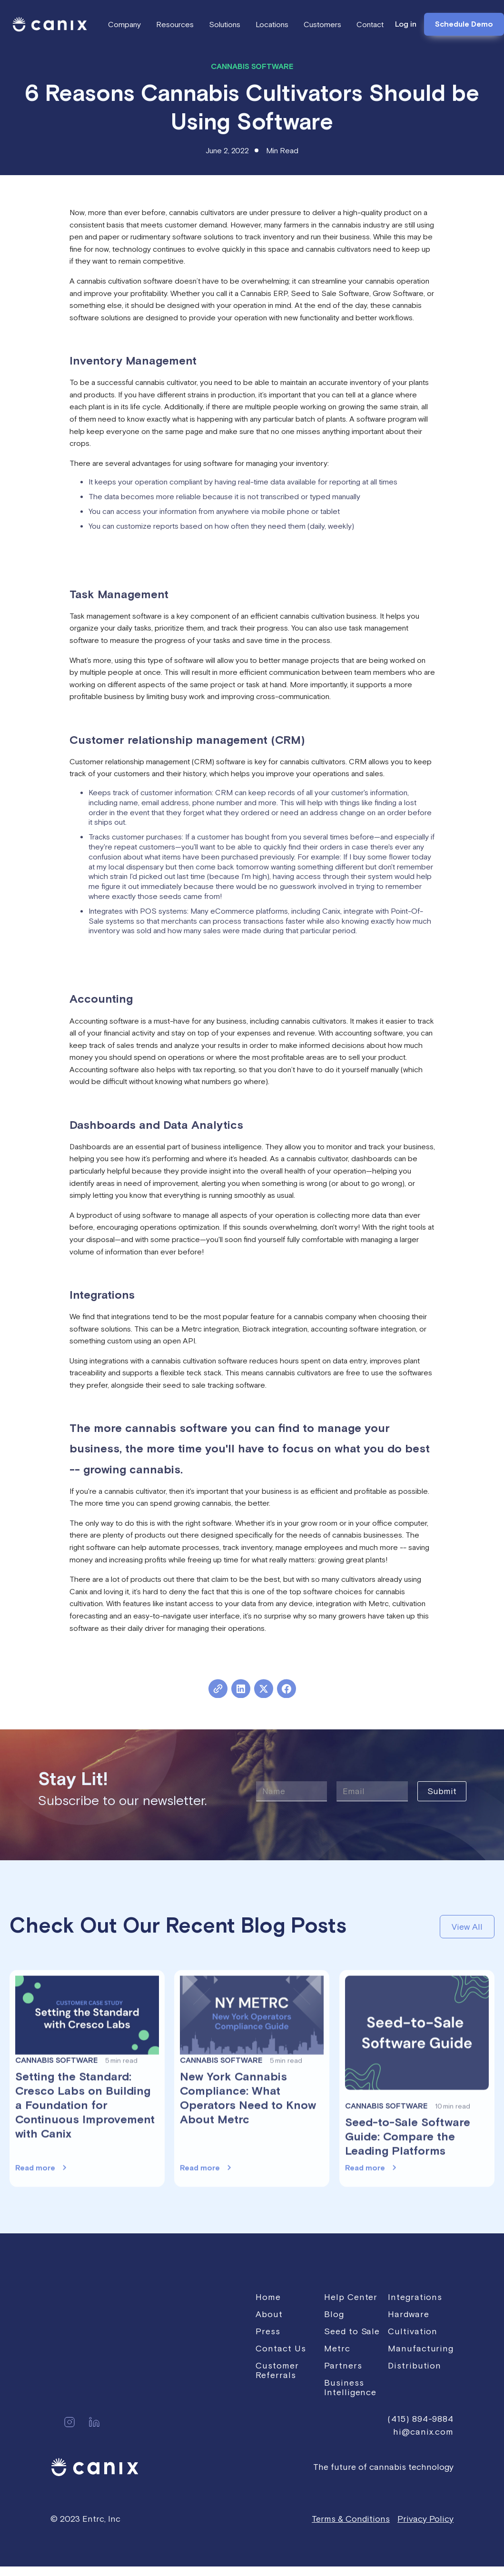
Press (268, 2331)
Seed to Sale (352, 2331)
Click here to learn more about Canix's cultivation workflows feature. (182, 567)
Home (268, 2297)
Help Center (350, 2297)
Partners (343, 2365)
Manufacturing (421, 2348)
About (269, 2314)
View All (467, 1927)
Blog (334, 2314)
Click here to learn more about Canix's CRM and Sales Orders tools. (184, 971)
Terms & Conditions (351, 2519)
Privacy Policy (425, 2519)
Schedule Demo (464, 24)
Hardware (408, 2314)
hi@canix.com (423, 2432)
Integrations (415, 2297)
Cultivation (412, 2331)
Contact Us (281, 2348)
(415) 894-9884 (420, 2419)
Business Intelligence (350, 2387)
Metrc (337, 2348)
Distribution (414, 2365)
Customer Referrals (277, 2370)
